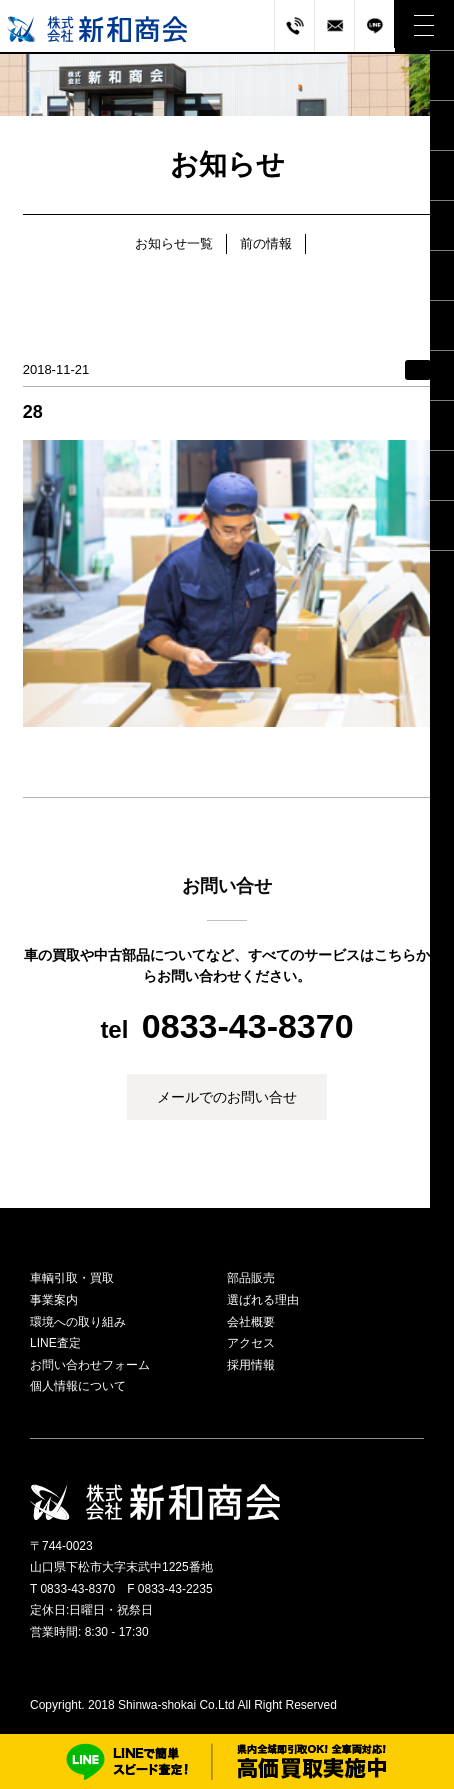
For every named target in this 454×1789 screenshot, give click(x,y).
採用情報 (251, 1365)
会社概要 (251, 1322)
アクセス (251, 1343)
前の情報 (266, 243)
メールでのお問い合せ (227, 1097)
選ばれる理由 (263, 1300)
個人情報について (78, 1386)
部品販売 (251, 1278)
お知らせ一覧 (174, 243)
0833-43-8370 (248, 1026)
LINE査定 (55, 1343)
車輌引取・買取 (72, 1278)
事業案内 (54, 1300)
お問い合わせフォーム (90, 1365)
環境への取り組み (78, 1322)
